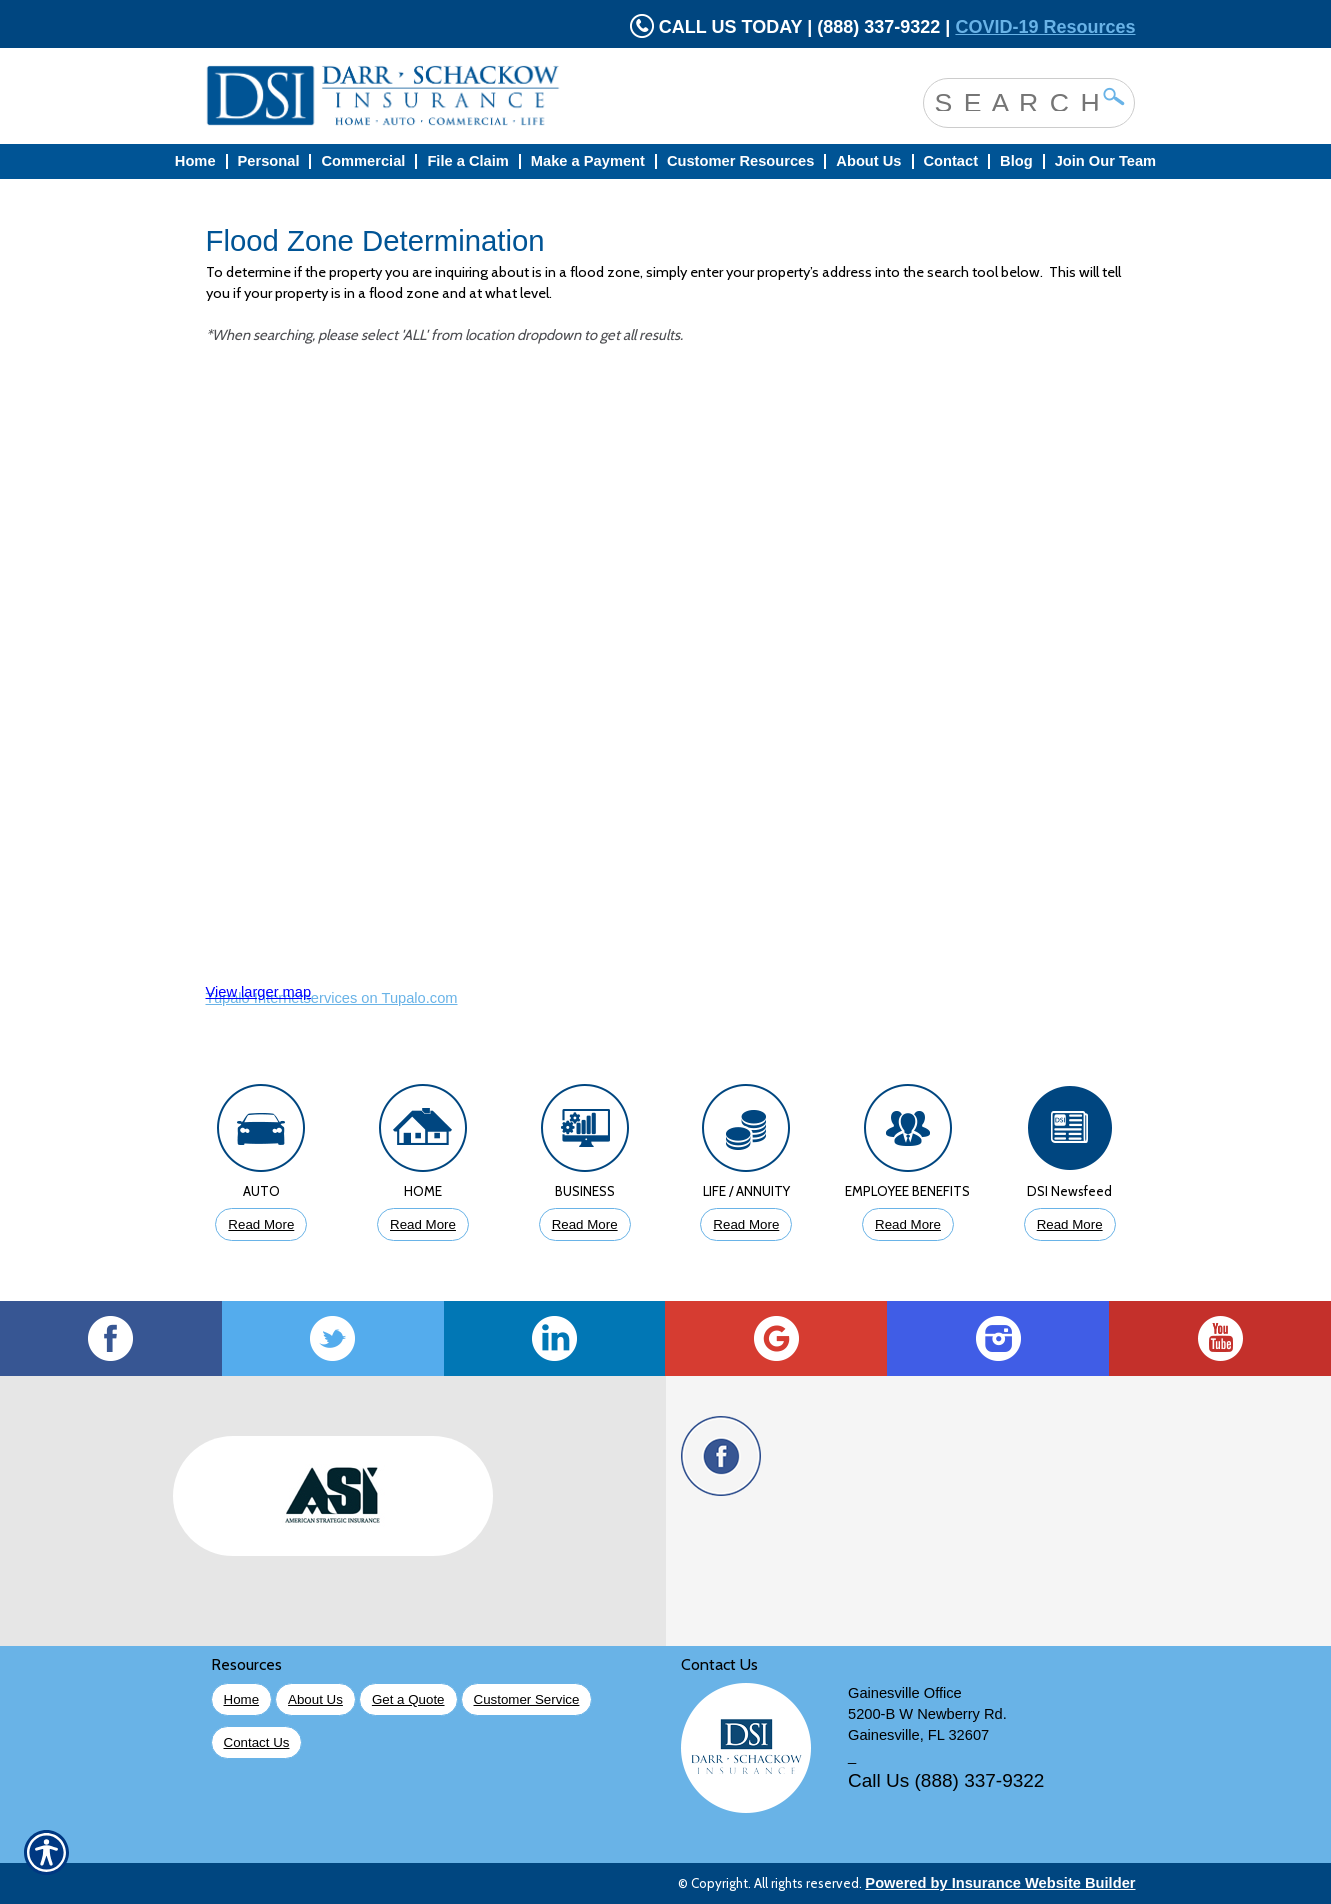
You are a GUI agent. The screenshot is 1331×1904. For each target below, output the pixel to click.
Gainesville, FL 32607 (918, 1735)
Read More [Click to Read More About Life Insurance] (746, 1224)
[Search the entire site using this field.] (1014, 101)
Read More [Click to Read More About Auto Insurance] (261, 1224)
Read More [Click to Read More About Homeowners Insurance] (423, 1224)
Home (242, 1699)
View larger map (259, 992)
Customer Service (527, 1699)
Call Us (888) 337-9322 (946, 1780)
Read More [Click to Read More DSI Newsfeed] (1070, 1224)
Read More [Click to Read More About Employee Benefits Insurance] (908, 1224)
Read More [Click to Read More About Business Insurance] (585, 1224)
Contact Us (257, 1742)
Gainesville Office (905, 1693)
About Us (315, 1699)
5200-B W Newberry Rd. (927, 1714)
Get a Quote (408, 1699)
